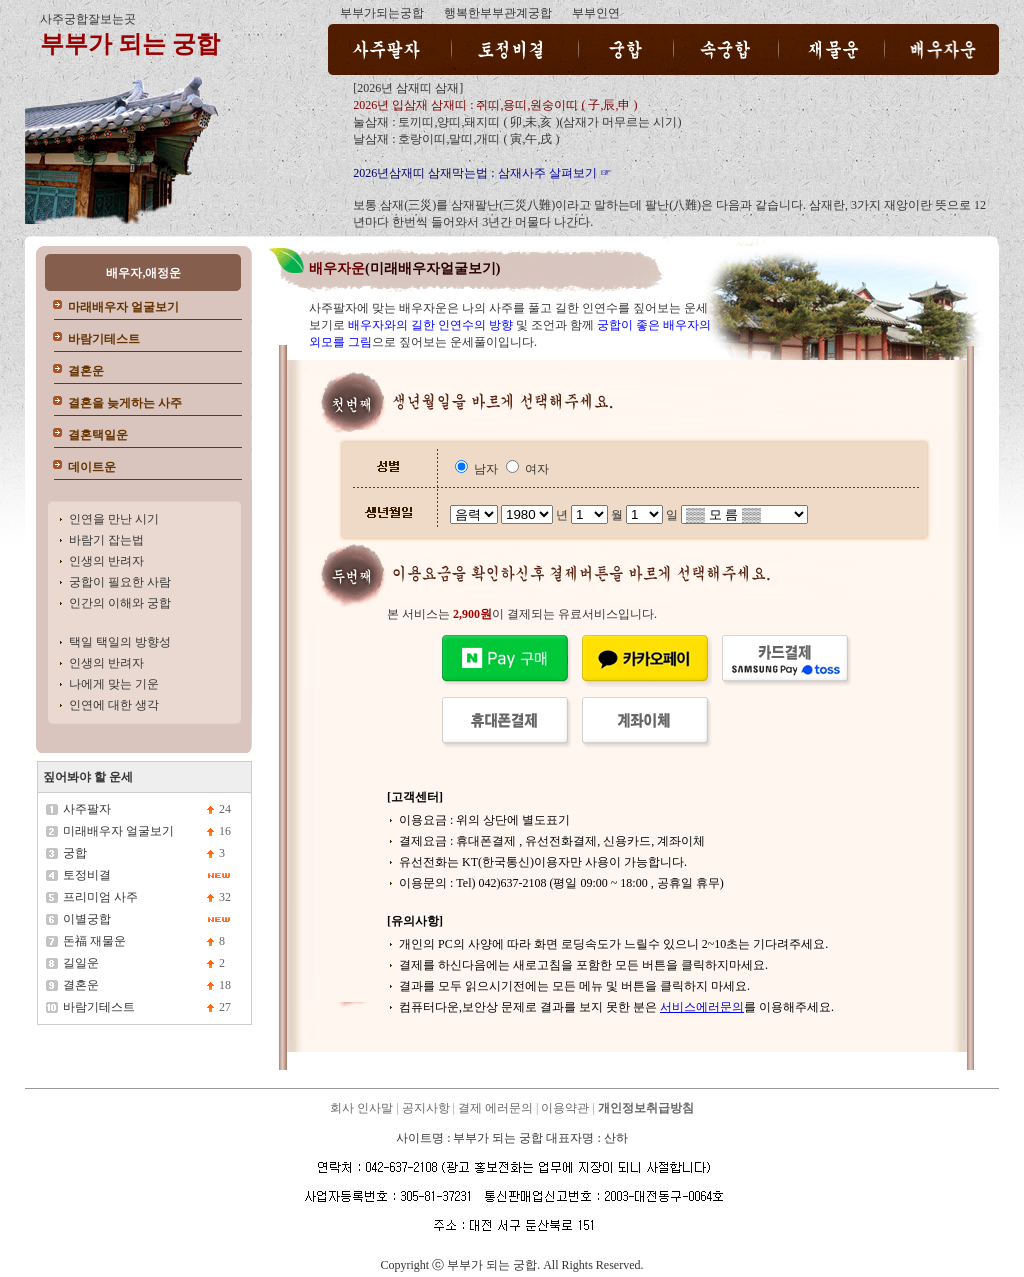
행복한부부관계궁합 (498, 13)
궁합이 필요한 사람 (120, 582)
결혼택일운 (98, 435)
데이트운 (92, 467)
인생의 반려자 (106, 561)
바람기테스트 (104, 339)
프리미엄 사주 (100, 897)
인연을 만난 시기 (114, 519)
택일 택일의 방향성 (120, 642)
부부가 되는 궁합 (130, 44)
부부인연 (596, 13)
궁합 (75, 853)
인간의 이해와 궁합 (120, 603)
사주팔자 (87, 809)
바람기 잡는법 (106, 540)
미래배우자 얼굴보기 (118, 831)
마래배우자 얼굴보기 (123, 307)
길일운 (81, 963)
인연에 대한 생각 (114, 705)
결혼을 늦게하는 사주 (125, 403)
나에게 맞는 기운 (114, 684)
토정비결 (87, 875)
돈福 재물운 (94, 941)
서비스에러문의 (702, 1007)
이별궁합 (87, 919)
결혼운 (86, 371)
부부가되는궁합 (382, 13)
